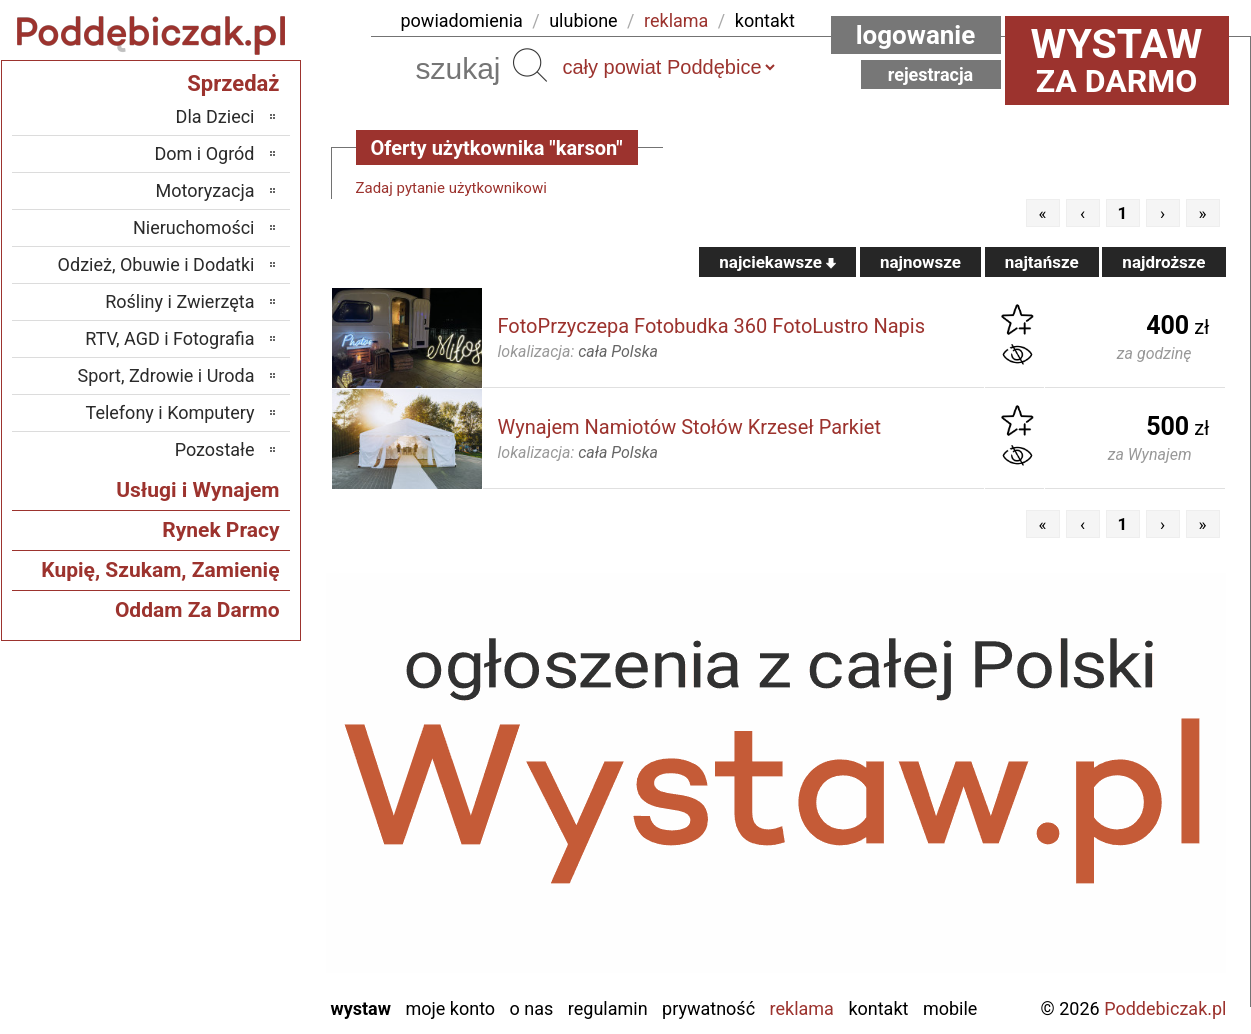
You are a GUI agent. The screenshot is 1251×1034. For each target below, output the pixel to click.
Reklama (802, 1008)
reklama (676, 20)
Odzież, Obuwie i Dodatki (156, 264)
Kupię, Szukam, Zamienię (160, 570)
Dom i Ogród (204, 153)
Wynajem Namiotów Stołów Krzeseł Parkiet (689, 427)
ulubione (583, 20)
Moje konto (450, 1008)
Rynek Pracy (220, 530)
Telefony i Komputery (170, 412)
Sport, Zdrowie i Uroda (166, 375)
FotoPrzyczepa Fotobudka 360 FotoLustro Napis (712, 326)
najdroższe (1163, 262)
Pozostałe (215, 449)
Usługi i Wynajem (197, 490)
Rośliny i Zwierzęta (179, 301)
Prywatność (708, 1008)
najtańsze (1042, 262)
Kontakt (878, 1008)
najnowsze (920, 262)
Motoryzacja (205, 190)
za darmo (1117, 60)
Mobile (950, 1008)
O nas (532, 1008)
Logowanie (916, 35)
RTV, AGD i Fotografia (169, 338)
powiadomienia (462, 20)
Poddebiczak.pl (1165, 1008)
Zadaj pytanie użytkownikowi (451, 188)
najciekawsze (777, 262)
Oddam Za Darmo (197, 610)
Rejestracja (931, 74)
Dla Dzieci (215, 116)
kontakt (765, 20)
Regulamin (608, 1008)
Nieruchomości (194, 227)
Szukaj (530, 65)
